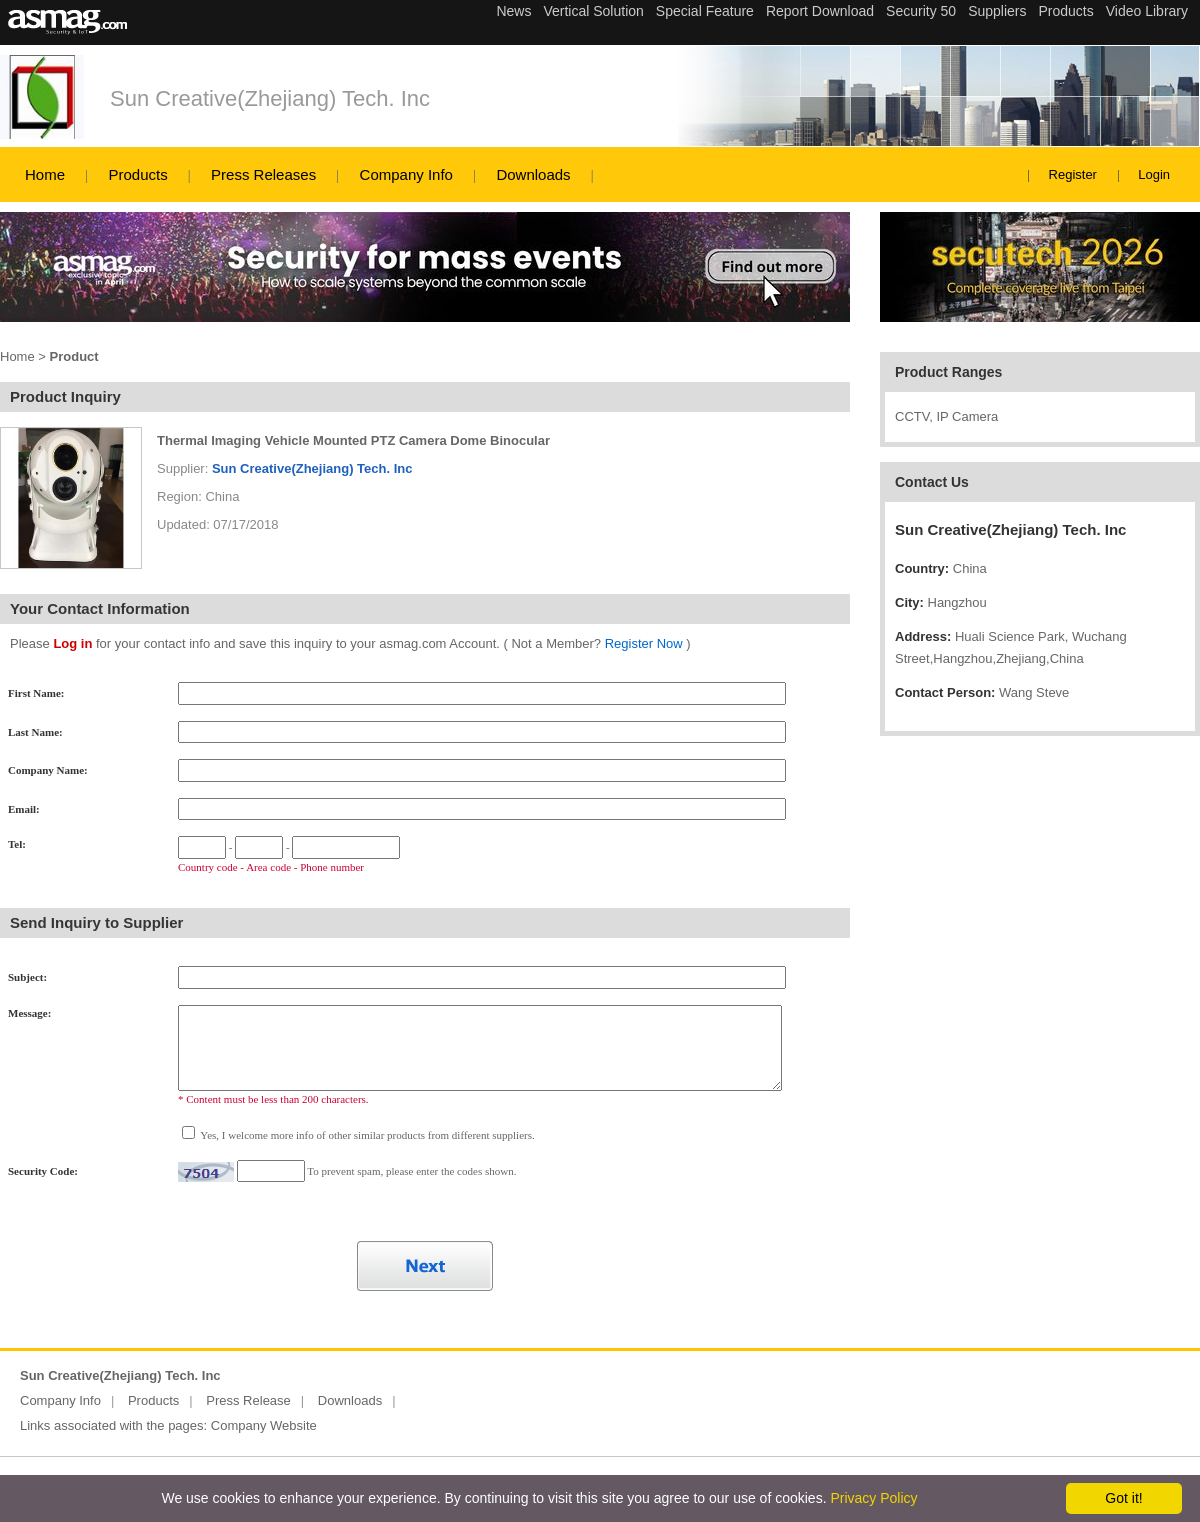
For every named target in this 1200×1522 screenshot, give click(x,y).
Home (45, 174)
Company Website (264, 1425)
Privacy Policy (873, 1498)
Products (137, 174)
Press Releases (263, 174)
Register (1073, 174)
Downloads (533, 174)
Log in (72, 643)
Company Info (406, 174)
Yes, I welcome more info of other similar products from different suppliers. (366, 1135)
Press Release (248, 1400)
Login (1154, 174)
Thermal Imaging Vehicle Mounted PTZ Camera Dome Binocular (353, 440)
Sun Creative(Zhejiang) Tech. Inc (270, 98)
